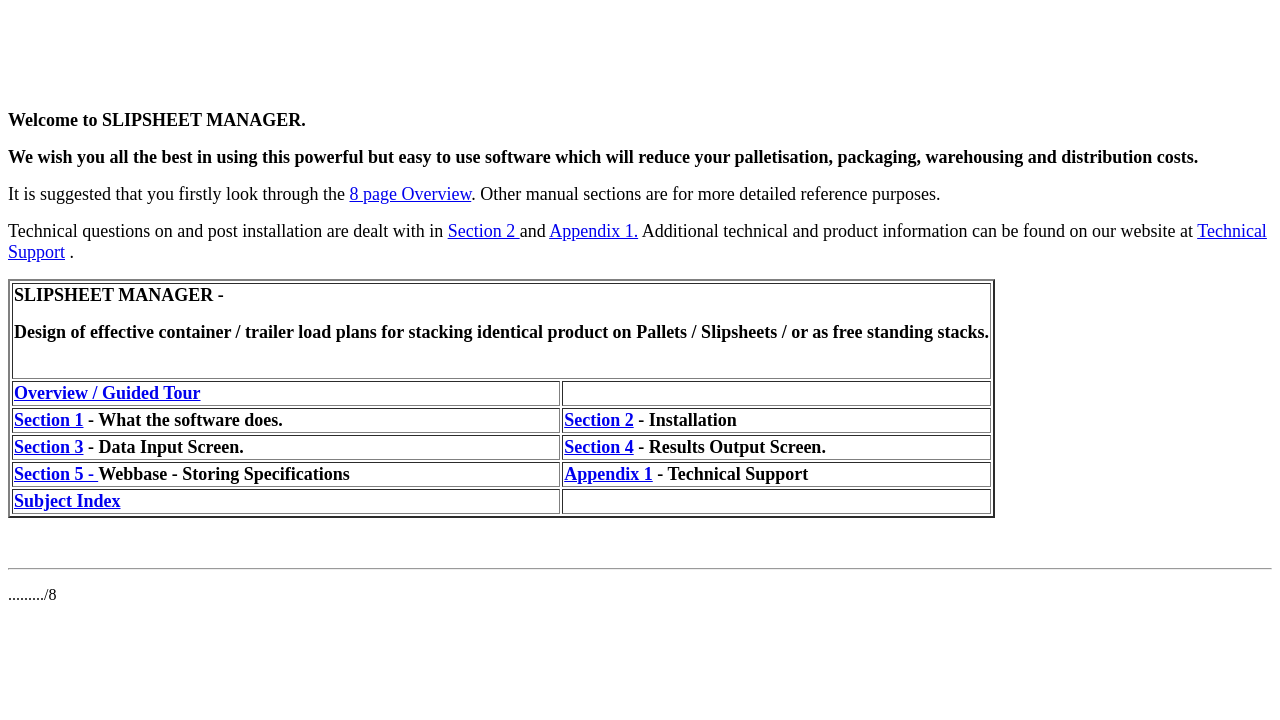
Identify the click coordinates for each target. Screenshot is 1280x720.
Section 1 (49, 420)
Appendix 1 (608, 474)
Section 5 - (56, 474)
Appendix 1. (593, 231)
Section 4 (599, 447)
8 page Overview (410, 194)
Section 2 (484, 231)
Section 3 (49, 447)
